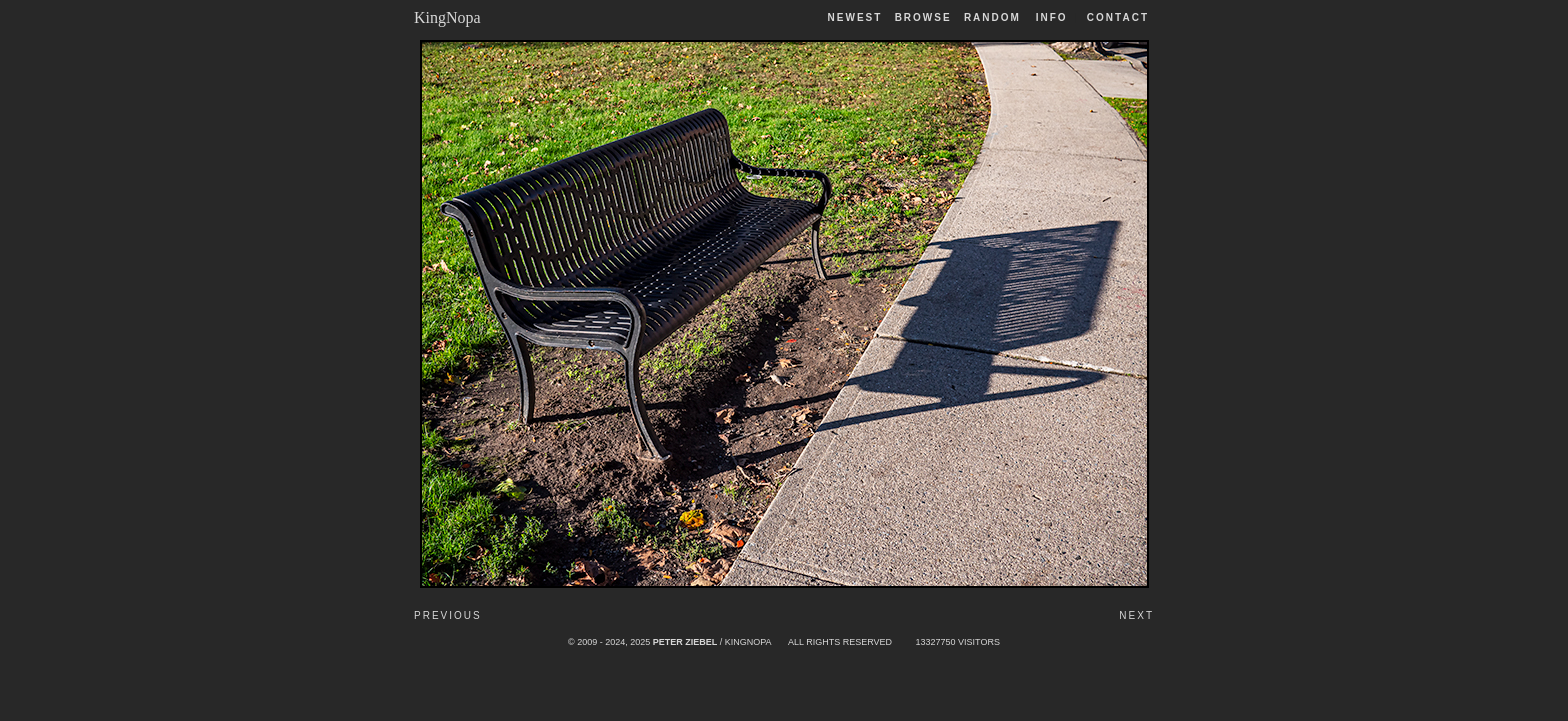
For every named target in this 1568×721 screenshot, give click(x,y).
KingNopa (447, 17)
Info (1052, 17)
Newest (855, 17)
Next (1136, 615)
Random (995, 17)
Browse (923, 17)
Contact (1118, 17)
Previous (448, 615)
